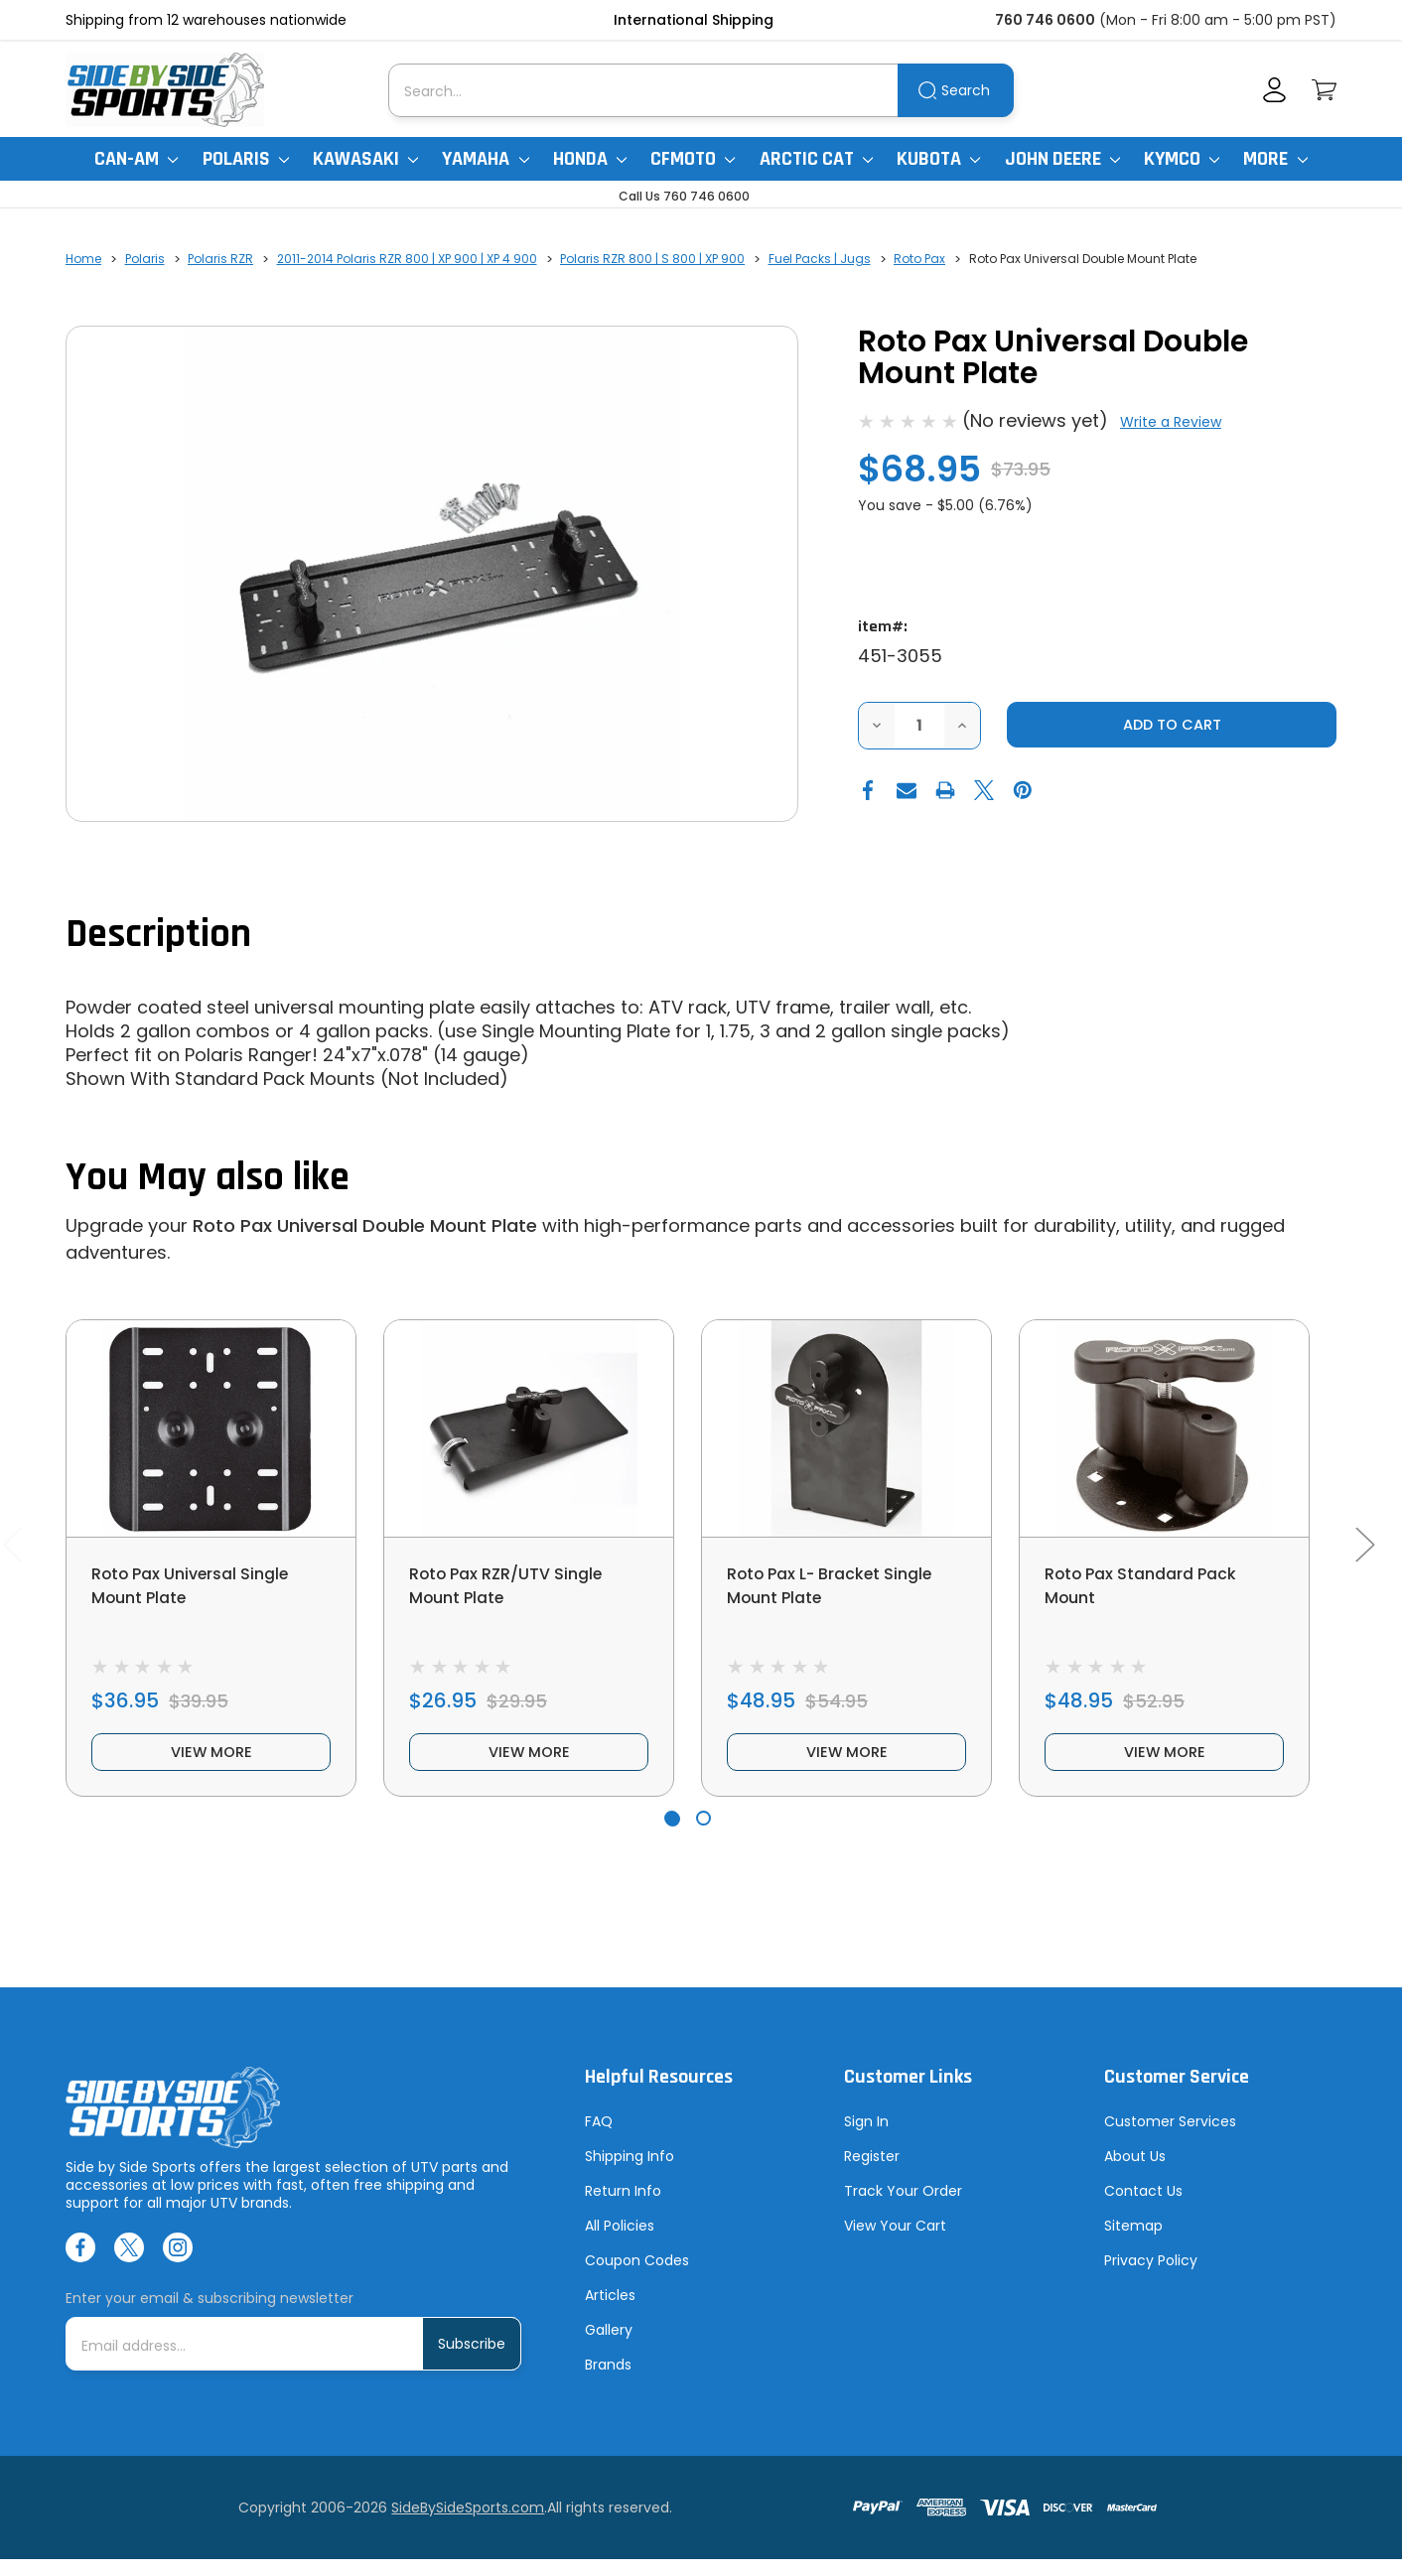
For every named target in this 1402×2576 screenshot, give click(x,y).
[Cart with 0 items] (1324, 89)
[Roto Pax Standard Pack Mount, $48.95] (1164, 1428)
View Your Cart (895, 2242)
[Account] (1274, 89)
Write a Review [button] (1170, 422)
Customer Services (1170, 2138)
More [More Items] (1275, 159)
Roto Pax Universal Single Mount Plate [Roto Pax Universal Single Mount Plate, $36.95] (202, 1587)
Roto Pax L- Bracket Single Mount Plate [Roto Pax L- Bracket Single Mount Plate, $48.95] (844, 1587)
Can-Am (136, 159)
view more (211, 1765)
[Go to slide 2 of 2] (703, 1835)
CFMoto (692, 159)
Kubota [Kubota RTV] (938, 159)
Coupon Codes (637, 2277)
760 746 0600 (1045, 20)
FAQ (599, 2138)
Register (872, 2173)
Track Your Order (903, 2208)
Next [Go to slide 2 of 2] (1364, 1552)
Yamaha (485, 159)
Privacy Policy (1150, 2277)
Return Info (623, 2208)
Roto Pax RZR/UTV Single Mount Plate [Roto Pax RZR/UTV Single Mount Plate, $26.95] (518, 1587)
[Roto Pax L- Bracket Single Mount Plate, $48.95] (846, 1428)
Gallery (608, 2347)
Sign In (866, 2138)
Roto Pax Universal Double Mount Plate (365, 1225)
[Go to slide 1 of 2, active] (671, 1835)
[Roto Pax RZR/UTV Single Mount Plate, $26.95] (528, 1428)
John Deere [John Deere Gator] (1062, 159)
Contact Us (1143, 2208)
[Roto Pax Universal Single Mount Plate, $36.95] (211, 1428)
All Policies (619, 2242)
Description (158, 934)
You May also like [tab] (208, 1177)
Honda (590, 159)
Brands (608, 2381)
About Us (1135, 2173)
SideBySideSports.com (467, 2524)
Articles (610, 2312)
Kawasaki (365, 159)
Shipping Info (629, 2173)
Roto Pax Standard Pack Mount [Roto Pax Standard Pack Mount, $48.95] (1153, 1587)
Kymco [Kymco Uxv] (1181, 159)
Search (965, 90)
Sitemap (1133, 2242)
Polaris (246, 159)
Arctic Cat (816, 159)
